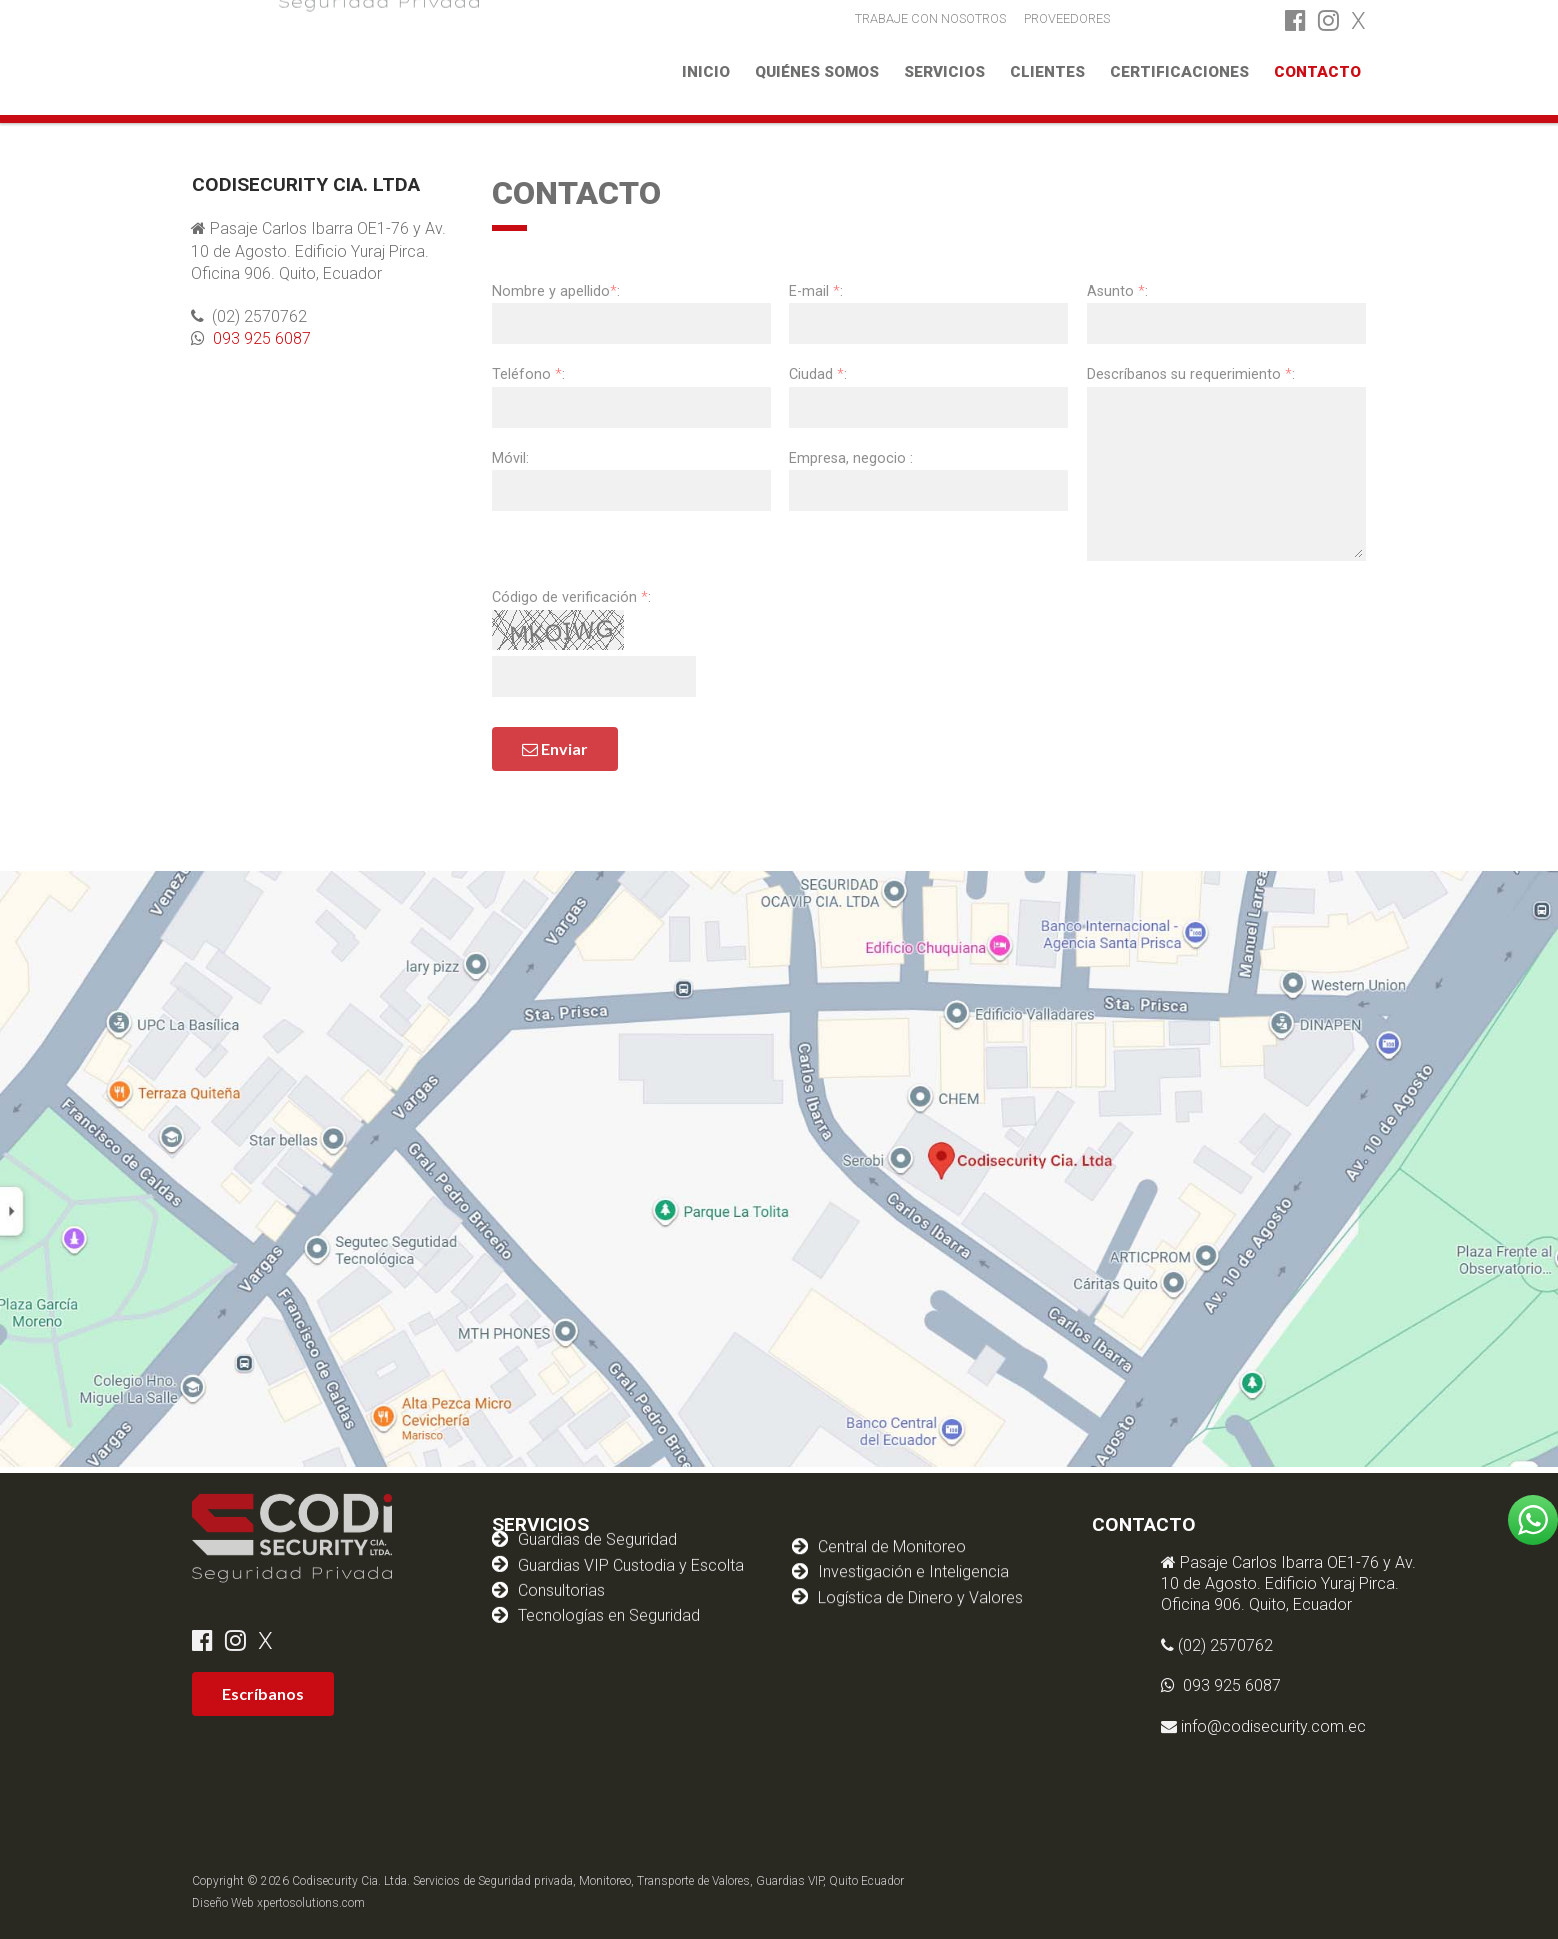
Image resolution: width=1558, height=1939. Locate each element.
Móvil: (510, 458)
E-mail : (816, 291)
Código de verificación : (571, 597)
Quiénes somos (817, 72)
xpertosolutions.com (311, 1903)
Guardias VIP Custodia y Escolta (631, 1539)
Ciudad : (818, 374)
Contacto (1317, 72)
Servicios (944, 72)
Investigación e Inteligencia (913, 1553)
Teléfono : (528, 374)
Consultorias (561, 1564)
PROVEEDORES (1067, 17)
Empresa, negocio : (851, 458)
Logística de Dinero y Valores (920, 1578)
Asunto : (1117, 291)
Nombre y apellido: (556, 291)
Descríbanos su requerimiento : (1191, 374)
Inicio (706, 72)
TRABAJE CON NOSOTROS (930, 17)
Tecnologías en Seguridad (609, 1589)
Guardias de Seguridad (597, 1513)
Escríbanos (263, 1693)
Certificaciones (1179, 72)
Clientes (1047, 72)
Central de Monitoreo (892, 1527)
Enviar (555, 748)
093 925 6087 (253, 338)
